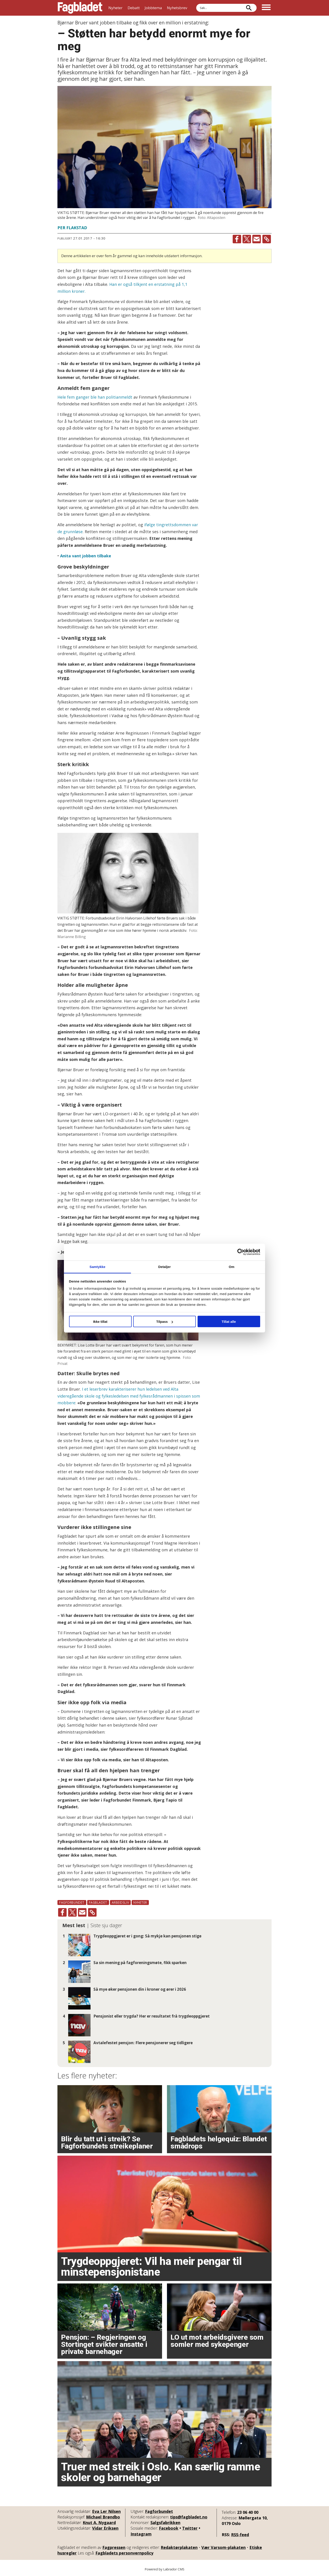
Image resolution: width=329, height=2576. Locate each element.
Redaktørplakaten (179, 2547)
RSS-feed (240, 2534)
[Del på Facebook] (237, 239)
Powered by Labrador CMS (164, 2569)
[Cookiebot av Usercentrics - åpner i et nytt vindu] (240, 1252)
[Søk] (249, 8)
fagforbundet (71, 1902)
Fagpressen (113, 2547)
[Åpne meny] (266, 7)
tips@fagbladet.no (188, 2517)
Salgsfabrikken (165, 2522)
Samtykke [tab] (97, 1266)
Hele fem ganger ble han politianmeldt (95, 397)
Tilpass (164, 1321)
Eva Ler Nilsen (106, 2511)
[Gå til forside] (80, 8)
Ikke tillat (100, 1321)
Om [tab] (231, 1266)
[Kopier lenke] (266, 239)
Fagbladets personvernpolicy (124, 2553)
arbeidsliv (120, 1902)
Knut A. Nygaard (99, 2522)
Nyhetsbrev (177, 7)
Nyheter (115, 7)
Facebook (168, 2528)
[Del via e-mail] (256, 239)
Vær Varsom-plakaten (223, 2547)
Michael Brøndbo (103, 2517)
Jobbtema (153, 7)
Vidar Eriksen (105, 2528)
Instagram (141, 2534)
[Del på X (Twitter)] (247, 239)
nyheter (140, 1902)
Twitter (190, 2528)
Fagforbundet (159, 2511)
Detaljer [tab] (164, 1266)
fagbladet (98, 1902)
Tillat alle (229, 1321)
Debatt (134, 7)
